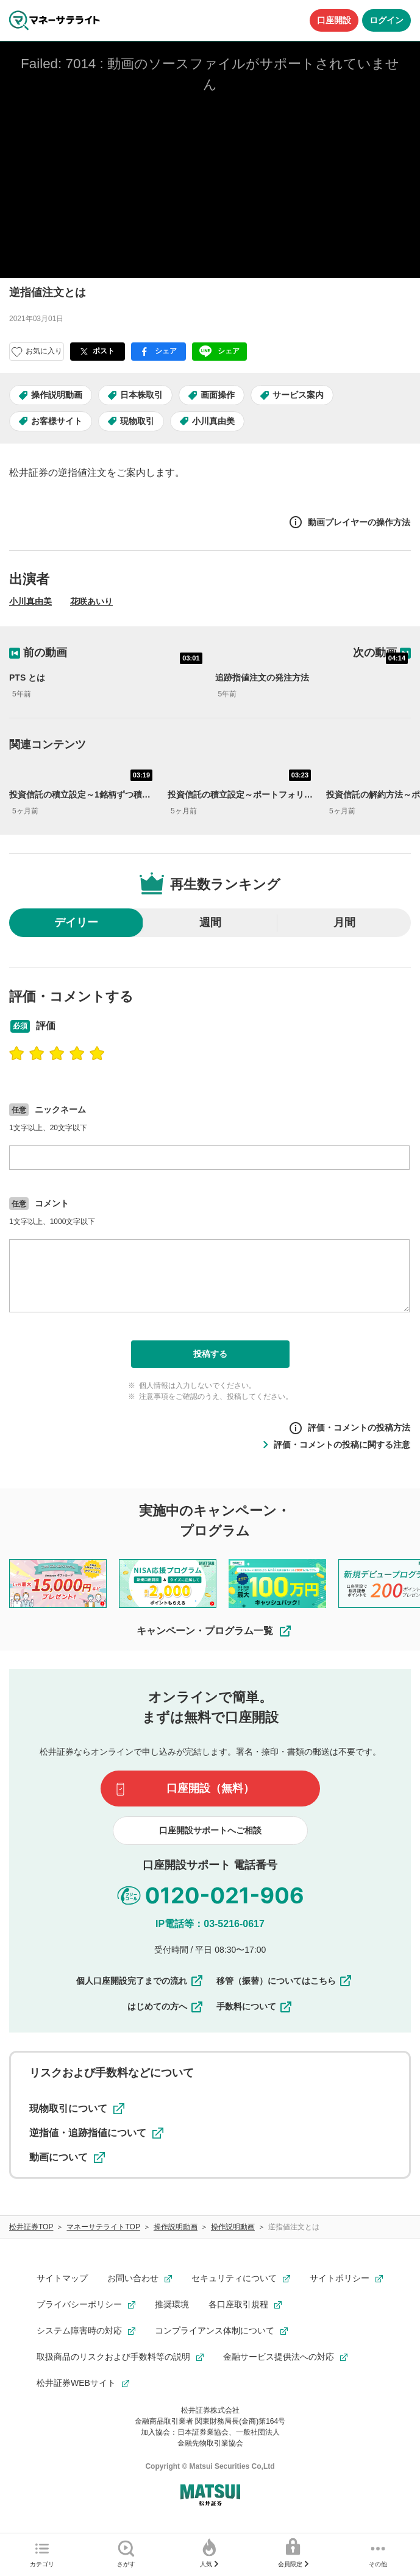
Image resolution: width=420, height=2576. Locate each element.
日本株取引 (141, 395)
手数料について (254, 2006)
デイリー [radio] (76, 922)
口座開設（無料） (210, 1788)
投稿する (210, 1354)
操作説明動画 (56, 395)
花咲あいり (91, 601)
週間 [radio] (210, 922)
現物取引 (137, 421)
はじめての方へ (165, 2006)
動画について (67, 2157)
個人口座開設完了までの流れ (140, 1981)
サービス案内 (298, 395)
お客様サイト (56, 421)
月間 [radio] (344, 922)
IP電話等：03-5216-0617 (210, 1924)
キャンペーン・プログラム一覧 (215, 1631)
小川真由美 (213, 421)
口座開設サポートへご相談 (210, 1830)
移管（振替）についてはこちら (284, 1981)
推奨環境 (172, 2304)
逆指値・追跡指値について (96, 2133)
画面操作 (218, 395)
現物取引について (76, 2108)
